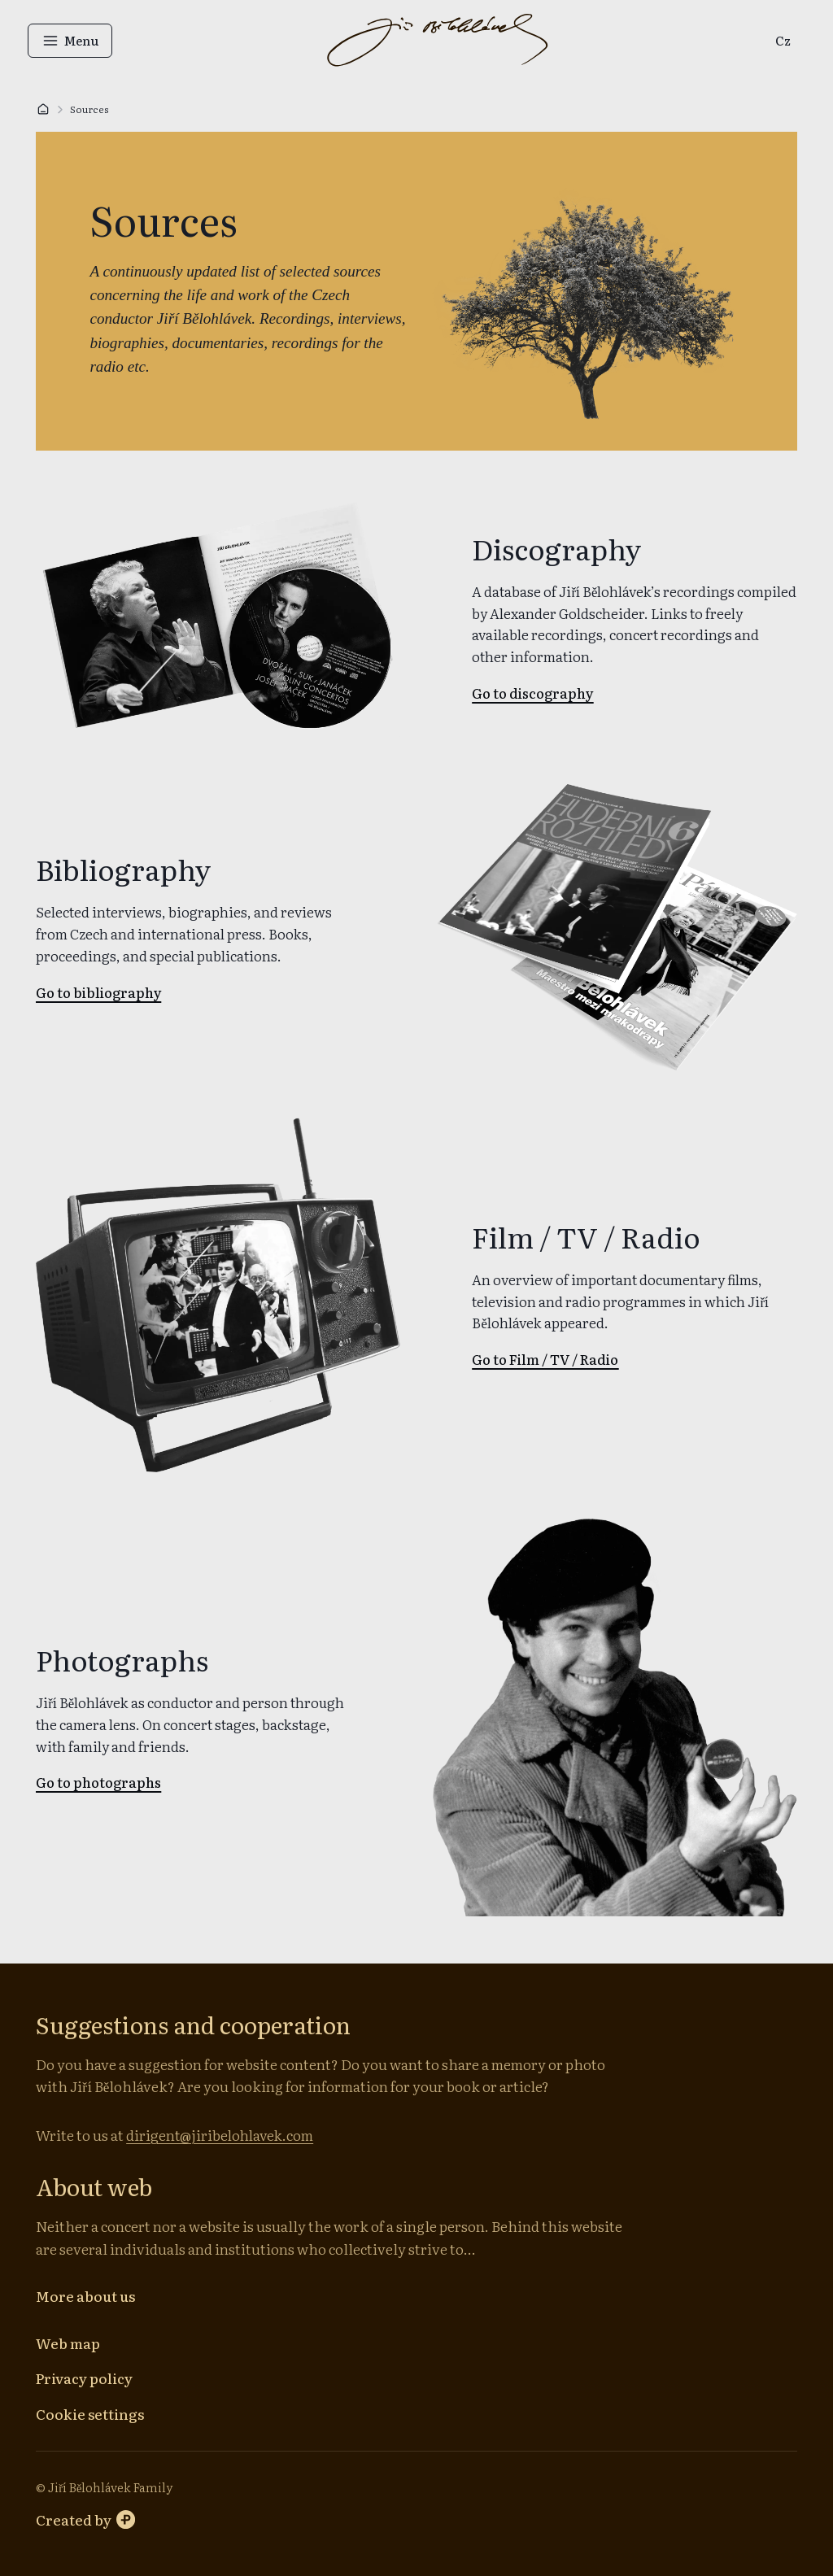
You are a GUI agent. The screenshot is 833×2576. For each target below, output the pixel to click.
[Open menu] (78, 41)
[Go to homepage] (437, 41)
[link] (775, 41)
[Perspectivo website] (85, 2518)
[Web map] (68, 2343)
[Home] (43, 109)
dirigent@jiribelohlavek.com (222, 2135)
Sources (89, 109)
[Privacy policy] (84, 2378)
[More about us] (85, 2296)
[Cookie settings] (90, 2413)
